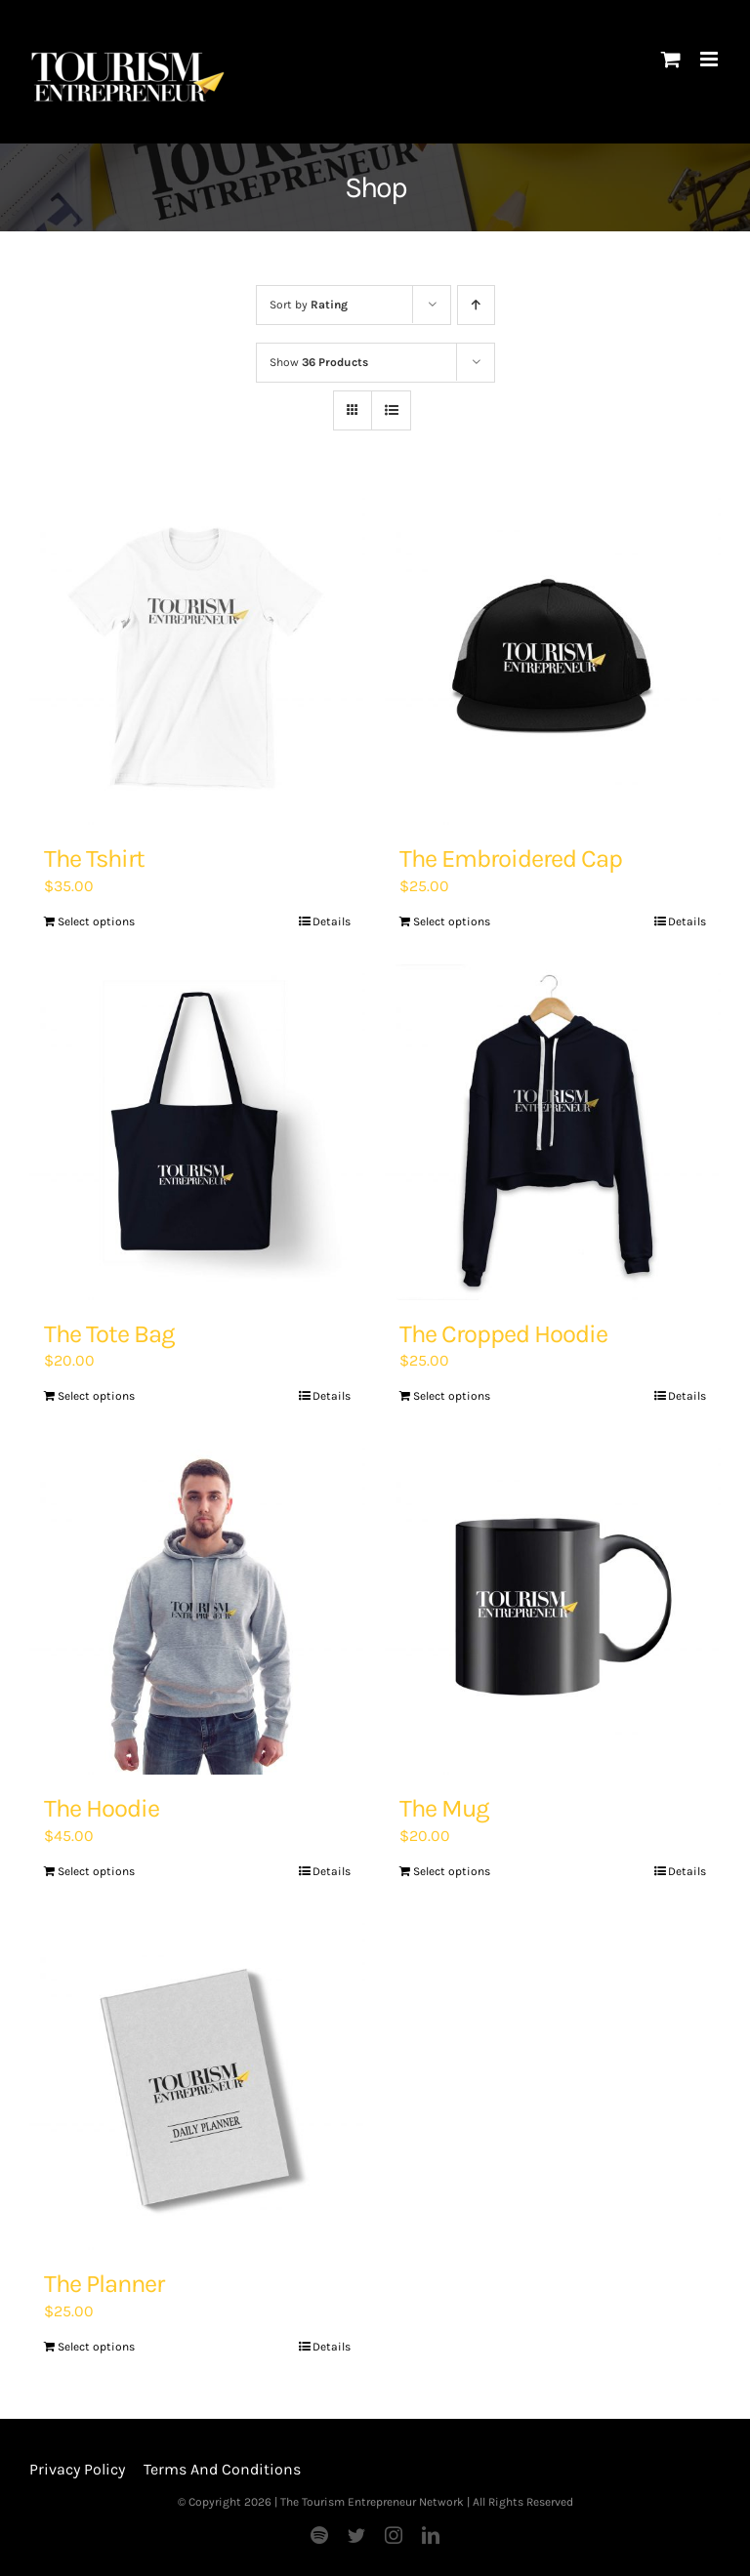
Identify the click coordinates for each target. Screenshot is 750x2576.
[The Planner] (197, 2082)
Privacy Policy (77, 2469)
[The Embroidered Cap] (553, 657)
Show (319, 362)
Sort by (309, 304)
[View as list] (391, 410)
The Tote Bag (109, 1334)
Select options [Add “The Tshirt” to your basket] (96, 921)
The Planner (104, 2283)
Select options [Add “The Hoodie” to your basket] (96, 1871)
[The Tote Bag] (197, 1132)
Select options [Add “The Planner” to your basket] (96, 2346)
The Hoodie (101, 1808)
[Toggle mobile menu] (710, 59)
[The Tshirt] (197, 657)
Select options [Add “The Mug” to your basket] (451, 1871)
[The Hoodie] (197, 1607)
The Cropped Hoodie (503, 1334)
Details (331, 921)
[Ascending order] (476, 305)
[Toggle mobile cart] (671, 59)
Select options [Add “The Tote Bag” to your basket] (96, 1396)
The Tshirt (94, 858)
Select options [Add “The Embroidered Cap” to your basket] (451, 921)
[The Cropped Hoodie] (553, 1132)
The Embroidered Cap (510, 858)
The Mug (443, 1808)
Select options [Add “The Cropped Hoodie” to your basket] (451, 1396)
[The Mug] (553, 1607)
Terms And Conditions (222, 2469)
